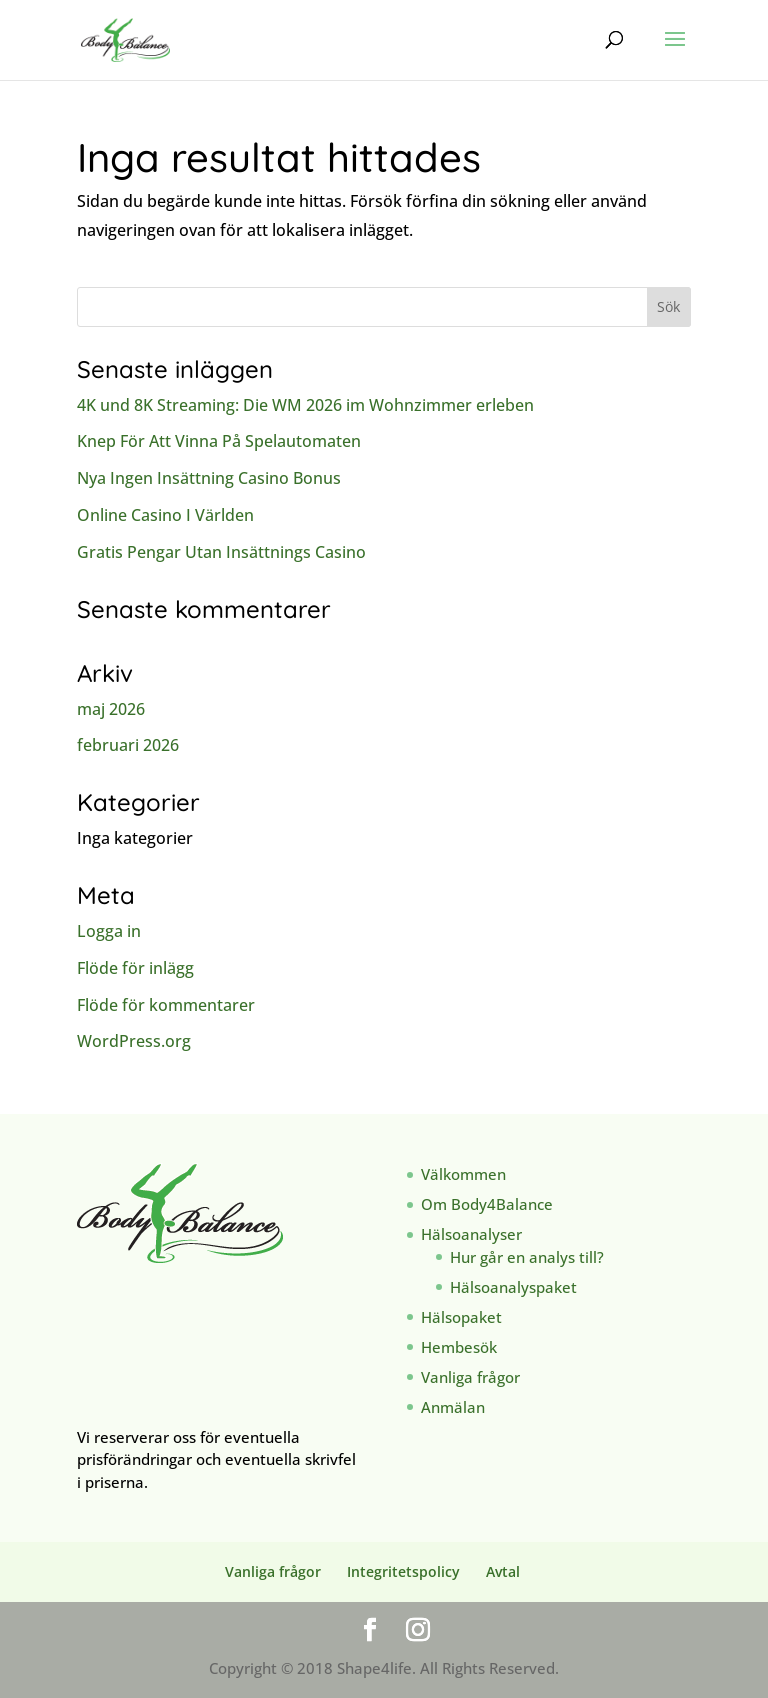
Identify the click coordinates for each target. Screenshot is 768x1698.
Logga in (109, 931)
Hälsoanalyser (471, 1234)
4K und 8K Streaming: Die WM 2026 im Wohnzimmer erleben (305, 405)
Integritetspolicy (403, 1571)
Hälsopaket (461, 1317)
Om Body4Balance (487, 1204)
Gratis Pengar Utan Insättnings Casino (221, 552)
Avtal (503, 1571)
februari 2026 (128, 745)
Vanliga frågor (470, 1377)
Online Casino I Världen (165, 515)
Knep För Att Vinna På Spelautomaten (219, 441)
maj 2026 (111, 709)
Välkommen (463, 1174)
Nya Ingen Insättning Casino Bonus (209, 478)
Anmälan (453, 1407)
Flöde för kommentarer (166, 1005)
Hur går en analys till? (527, 1257)
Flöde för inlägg (135, 968)
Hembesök (459, 1347)
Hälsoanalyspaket (513, 1287)
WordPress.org (134, 1041)
